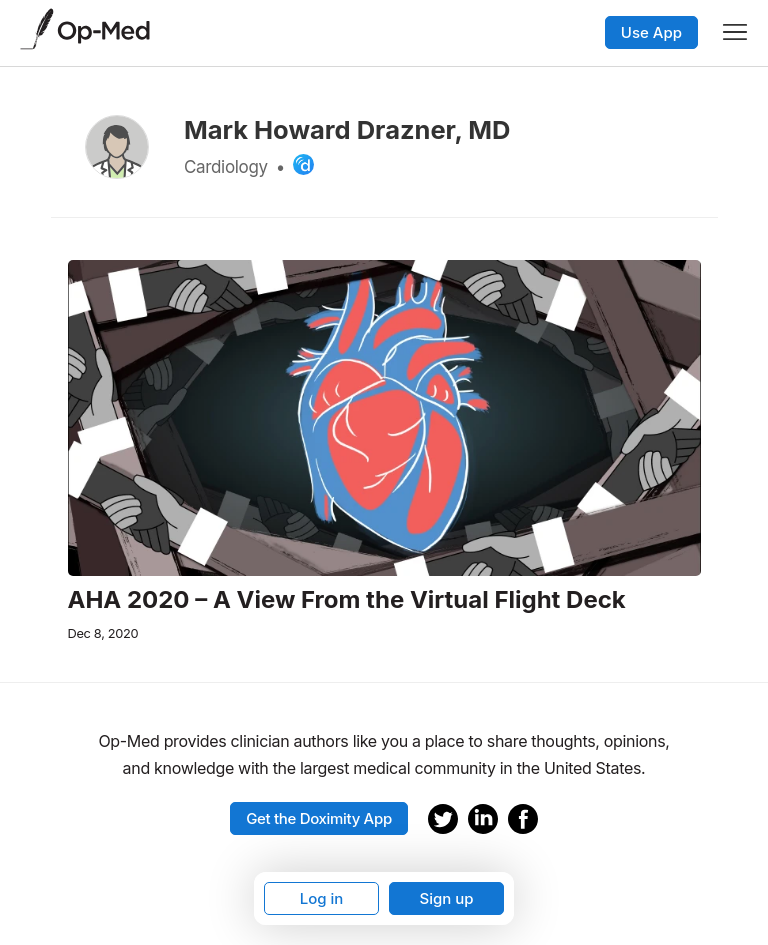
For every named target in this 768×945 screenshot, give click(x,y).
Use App (651, 32)
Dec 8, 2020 (103, 633)
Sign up (446, 898)
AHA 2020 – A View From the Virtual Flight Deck (347, 600)
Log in (322, 898)
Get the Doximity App (319, 818)
